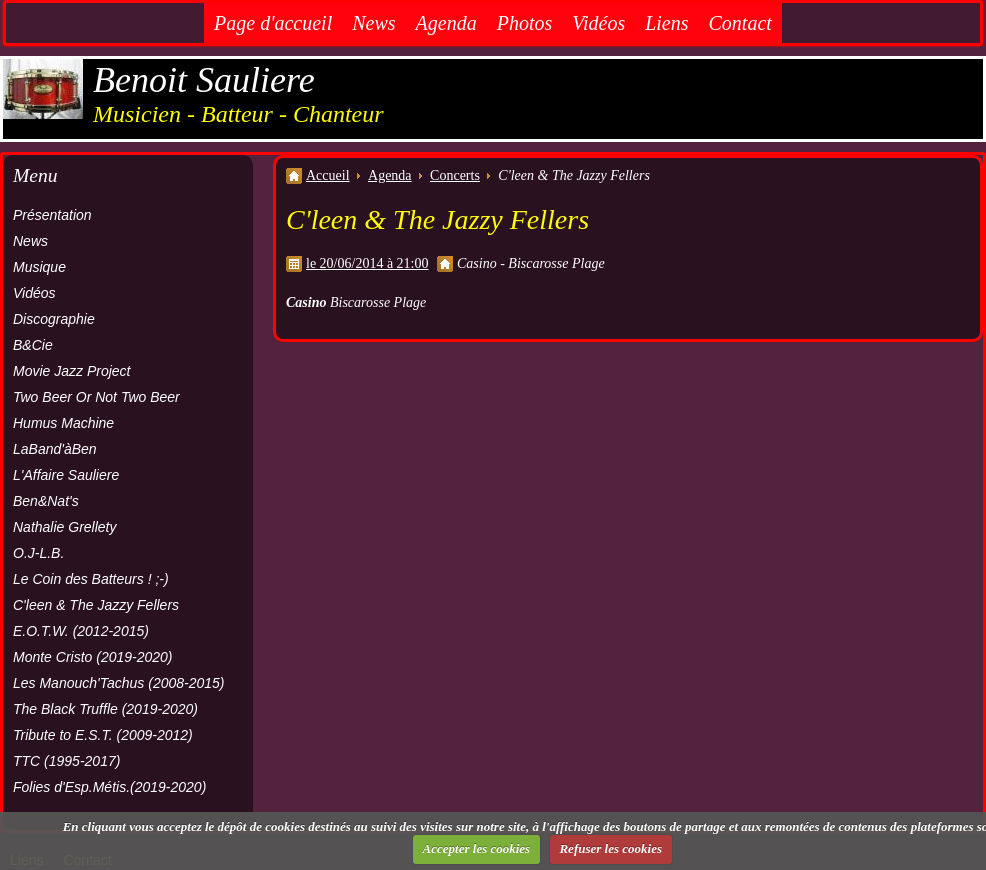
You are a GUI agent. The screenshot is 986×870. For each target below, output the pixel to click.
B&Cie (33, 345)
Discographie (54, 319)
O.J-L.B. (38, 553)
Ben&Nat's (46, 501)
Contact (740, 23)
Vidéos (598, 23)
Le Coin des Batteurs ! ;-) (91, 579)
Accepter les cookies (477, 848)
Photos (525, 23)
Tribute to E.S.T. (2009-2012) (103, 735)
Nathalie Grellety (65, 527)
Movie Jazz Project (71, 371)
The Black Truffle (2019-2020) (105, 709)
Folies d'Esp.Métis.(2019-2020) (109, 787)
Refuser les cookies (610, 848)
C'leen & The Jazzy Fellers (96, 605)
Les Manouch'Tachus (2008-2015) (119, 683)
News (373, 23)
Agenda (446, 23)
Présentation (52, 215)
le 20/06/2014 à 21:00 (367, 263)
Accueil (328, 175)
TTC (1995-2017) (66, 761)
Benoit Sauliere (204, 80)
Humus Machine (63, 423)
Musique (39, 267)
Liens (666, 23)
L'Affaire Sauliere (66, 475)
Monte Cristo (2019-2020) (93, 657)
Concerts (455, 175)
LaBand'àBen (55, 449)
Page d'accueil (273, 23)
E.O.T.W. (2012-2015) (81, 631)
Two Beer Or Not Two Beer (96, 397)
